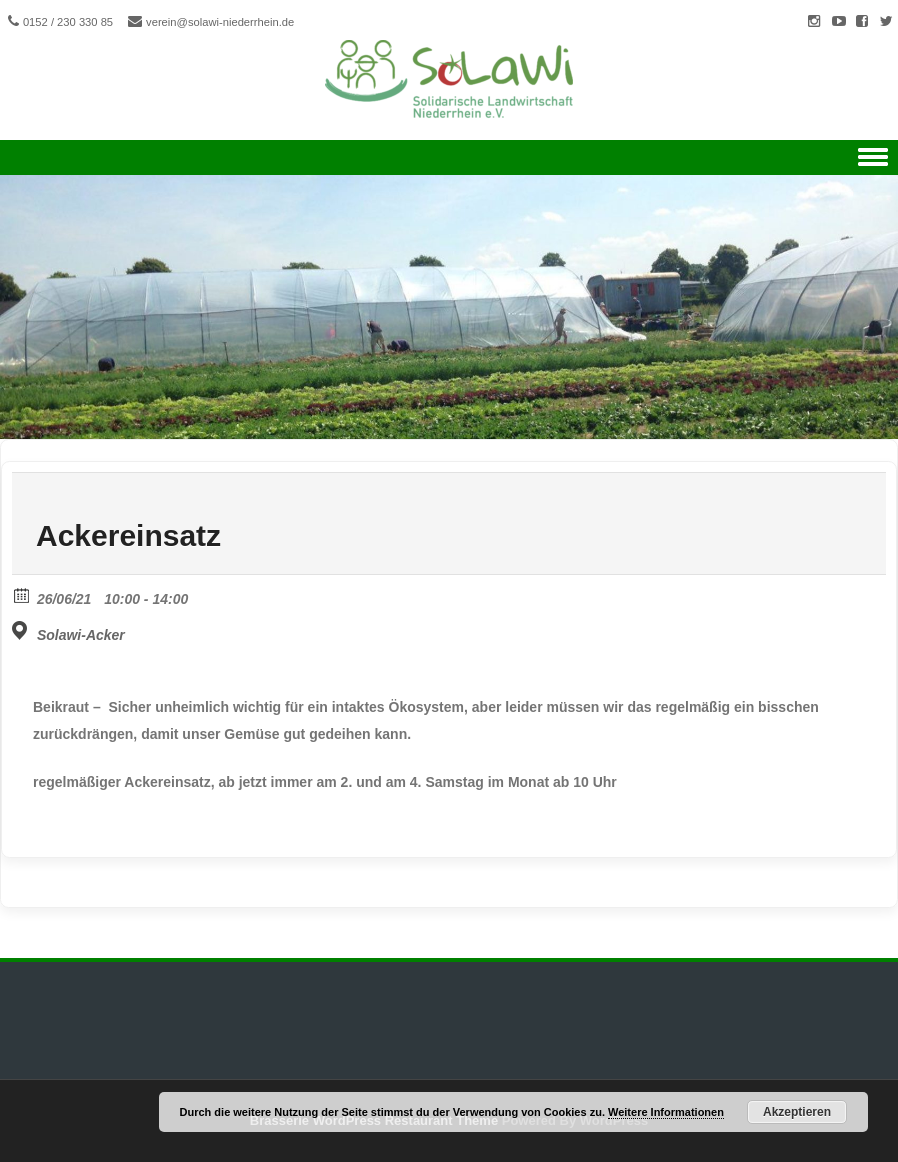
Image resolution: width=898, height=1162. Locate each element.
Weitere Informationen (666, 1112)
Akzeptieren (797, 1112)
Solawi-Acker (81, 635)
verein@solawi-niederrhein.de (220, 22)
